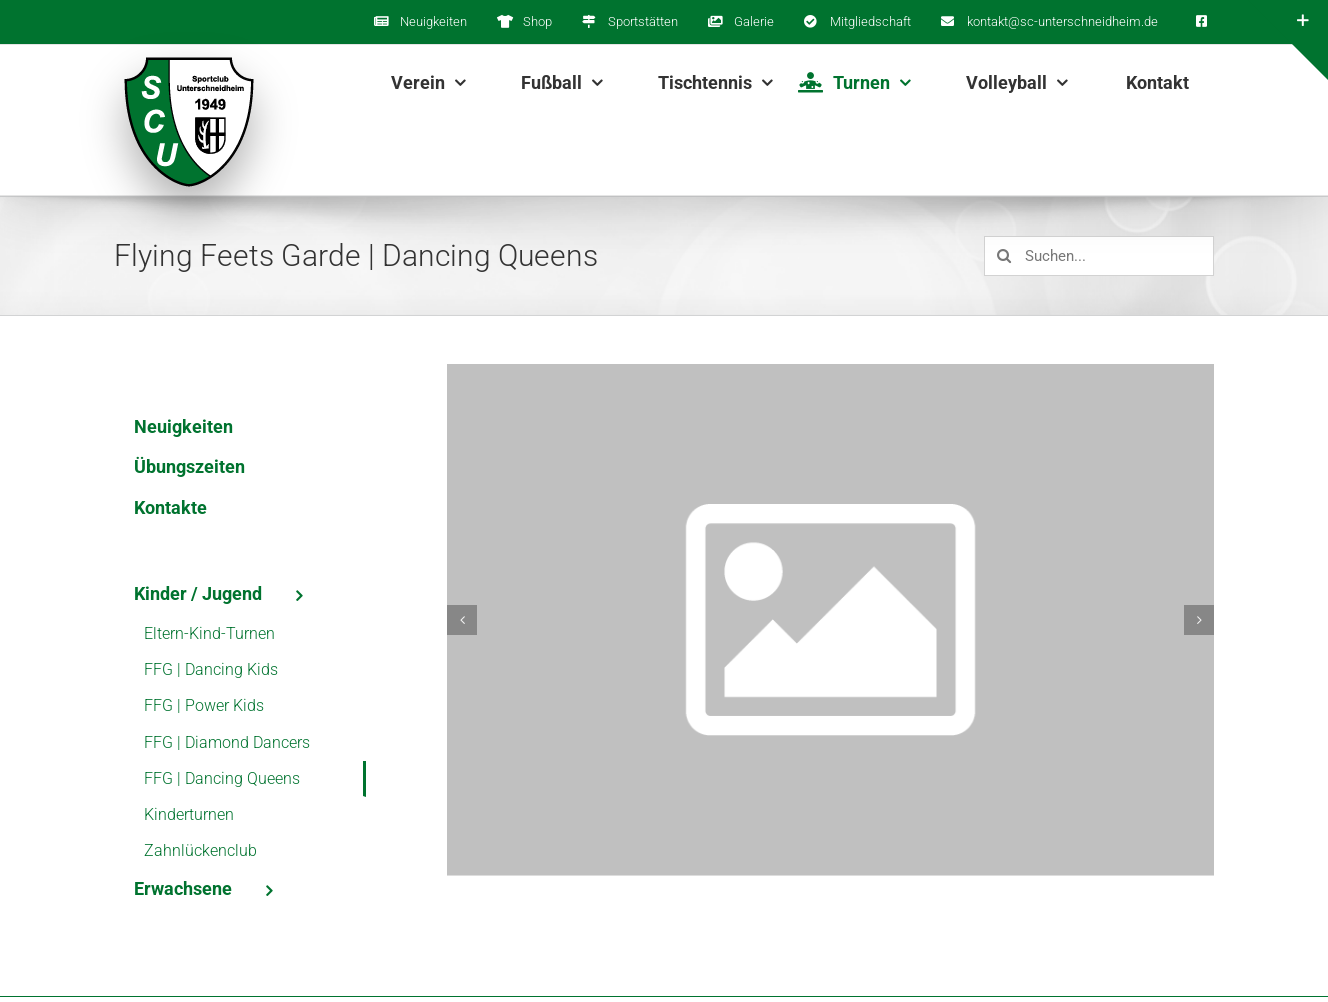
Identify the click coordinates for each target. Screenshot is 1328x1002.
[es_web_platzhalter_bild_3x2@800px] (830, 620)
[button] (462, 620)
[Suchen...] (1099, 256)
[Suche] (1004, 256)
